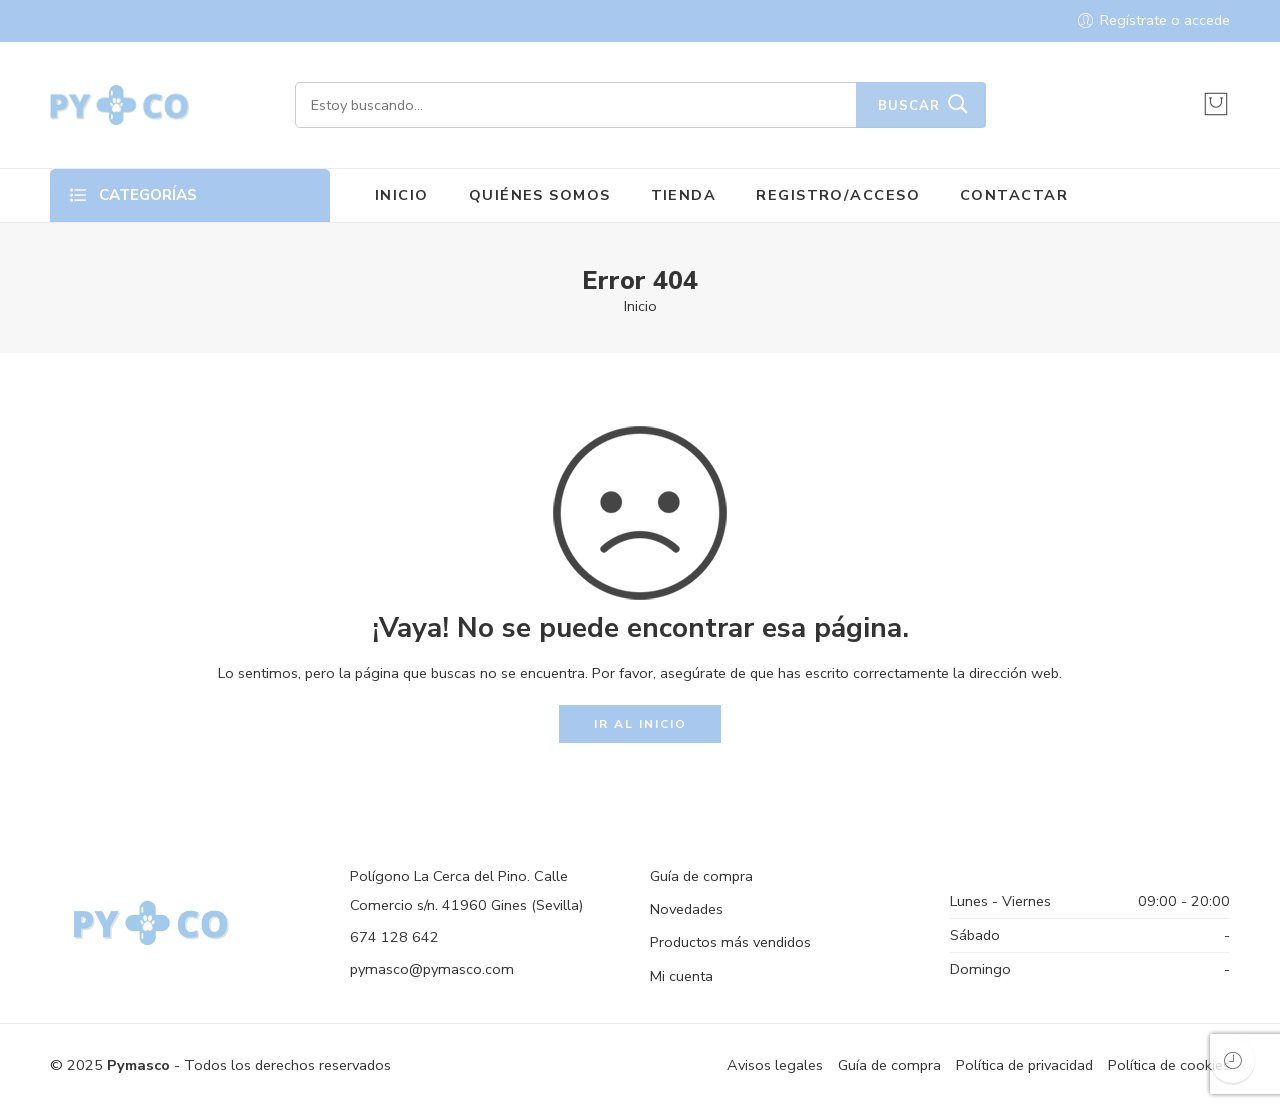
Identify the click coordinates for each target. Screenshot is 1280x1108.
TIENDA (684, 195)
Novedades (686, 909)
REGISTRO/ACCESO (838, 195)
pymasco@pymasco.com (432, 969)
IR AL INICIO (640, 724)
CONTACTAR (1014, 195)
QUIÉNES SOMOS (540, 195)
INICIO (402, 195)
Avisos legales (775, 1065)
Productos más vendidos (730, 942)
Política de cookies (1169, 1065)
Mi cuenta (681, 976)
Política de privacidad (1024, 1065)
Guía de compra (701, 876)
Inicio (640, 306)
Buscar (909, 106)
